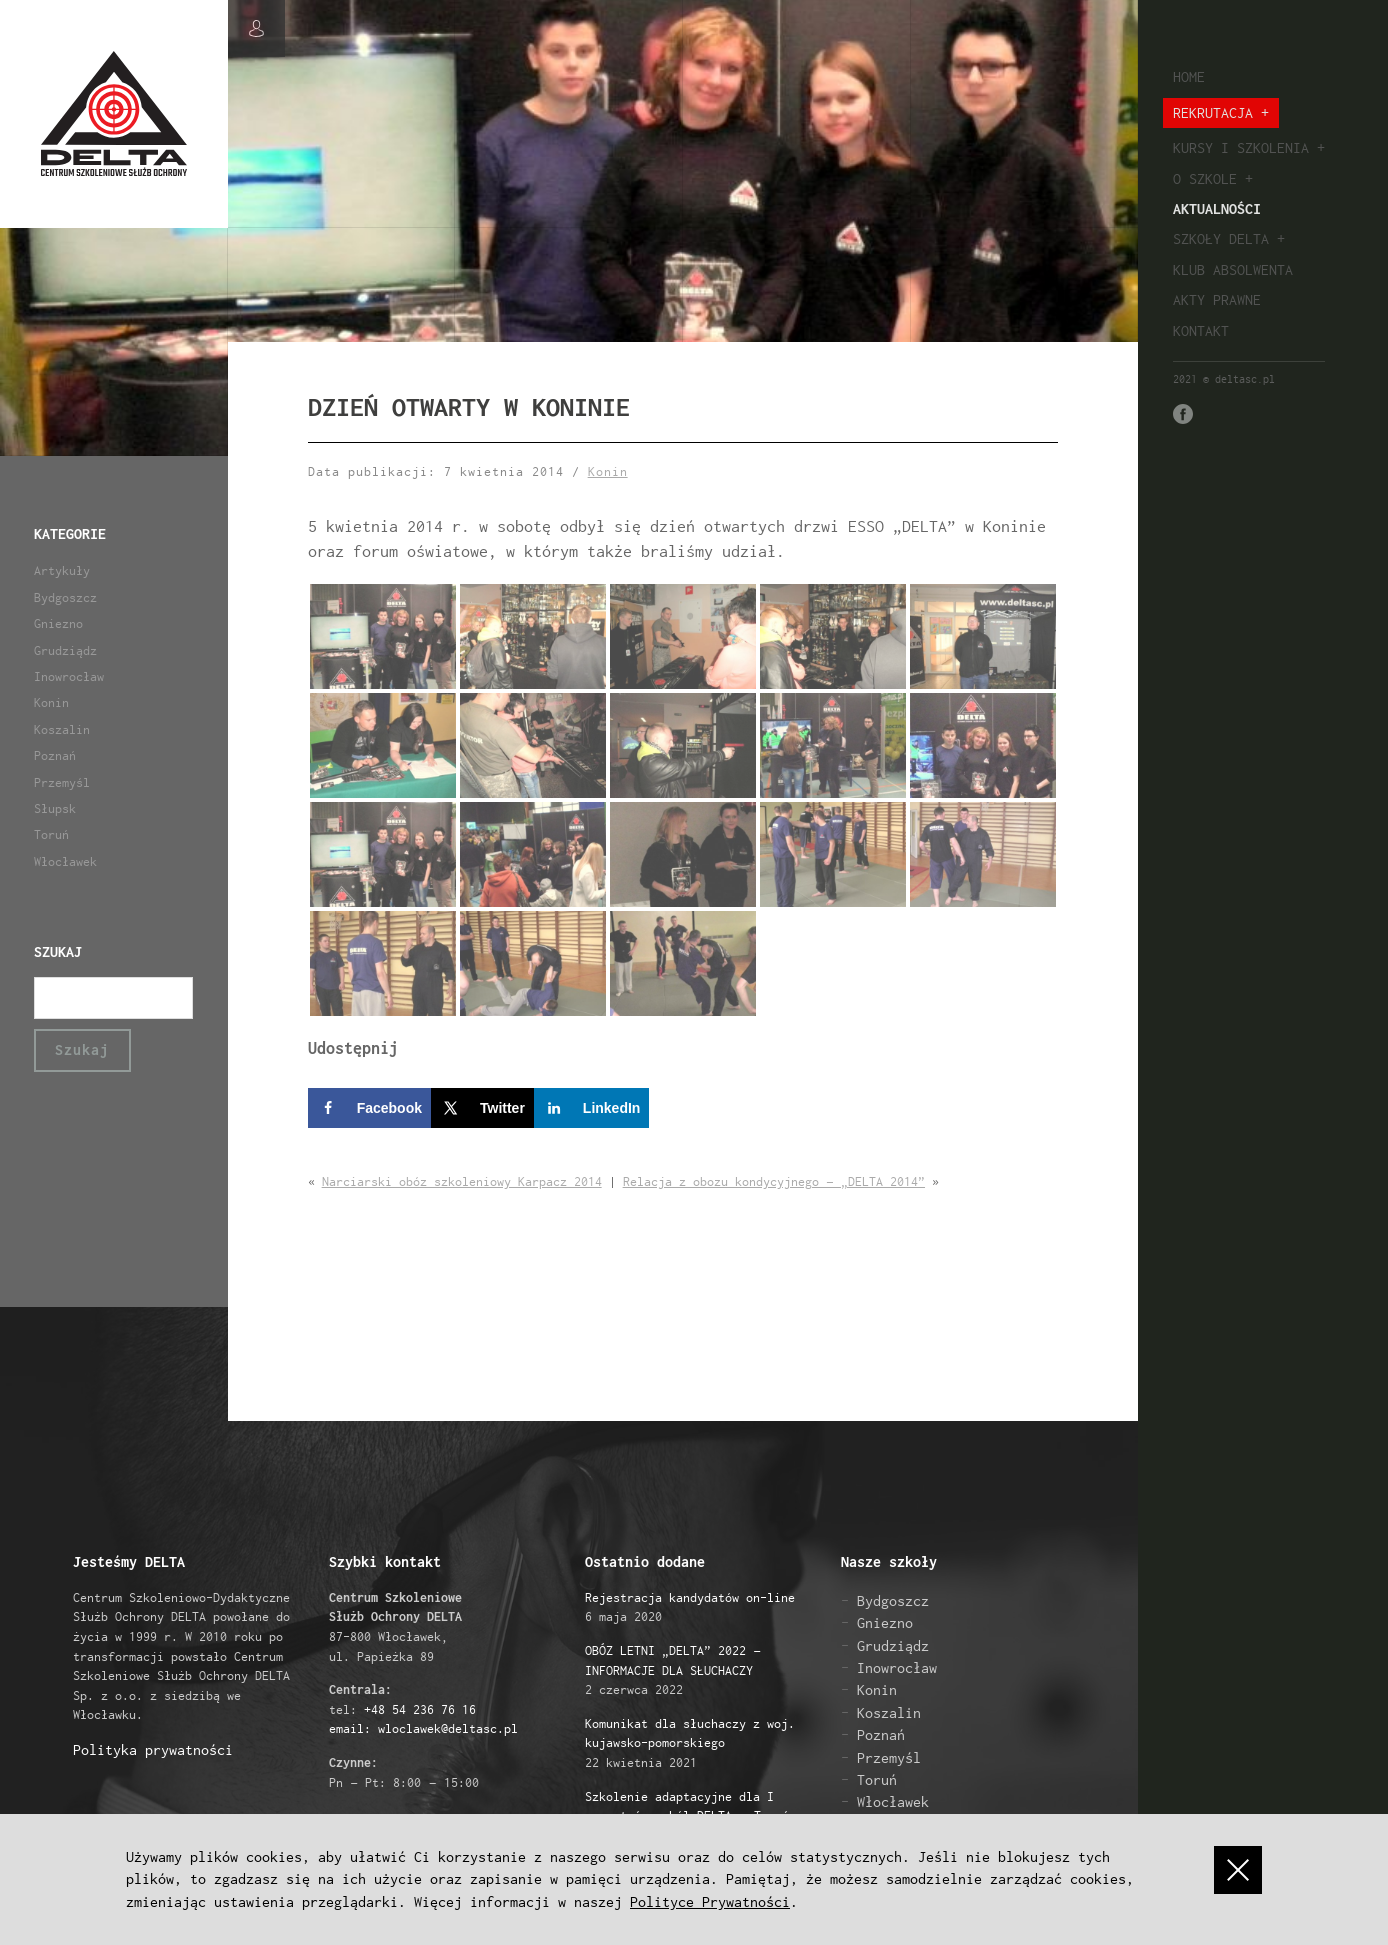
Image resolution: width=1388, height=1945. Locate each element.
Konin (51, 702)
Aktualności (1217, 208)
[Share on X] (482, 1108)
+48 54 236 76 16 (420, 1709)
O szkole (1205, 178)
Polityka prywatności (153, 1749)
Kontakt (1201, 330)
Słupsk (55, 808)
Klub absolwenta (1233, 269)
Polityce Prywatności (710, 1901)
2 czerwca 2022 (673, 1670)
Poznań (55, 755)
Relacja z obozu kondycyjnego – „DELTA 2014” (774, 1181)
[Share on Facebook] (369, 1108)
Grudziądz (65, 650)
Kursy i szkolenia (1241, 147)
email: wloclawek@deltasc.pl (423, 1728)
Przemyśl (62, 782)
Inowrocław (69, 676)
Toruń (51, 834)
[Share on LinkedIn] (592, 1108)
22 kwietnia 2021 (690, 1743)
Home (1189, 76)
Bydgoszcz (65, 597)
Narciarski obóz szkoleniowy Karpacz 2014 (462, 1181)
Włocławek (65, 861)
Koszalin (62, 729)
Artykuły (62, 570)
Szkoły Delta (1221, 238)
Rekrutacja (1213, 112)
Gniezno (58, 623)
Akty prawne (1217, 299)
